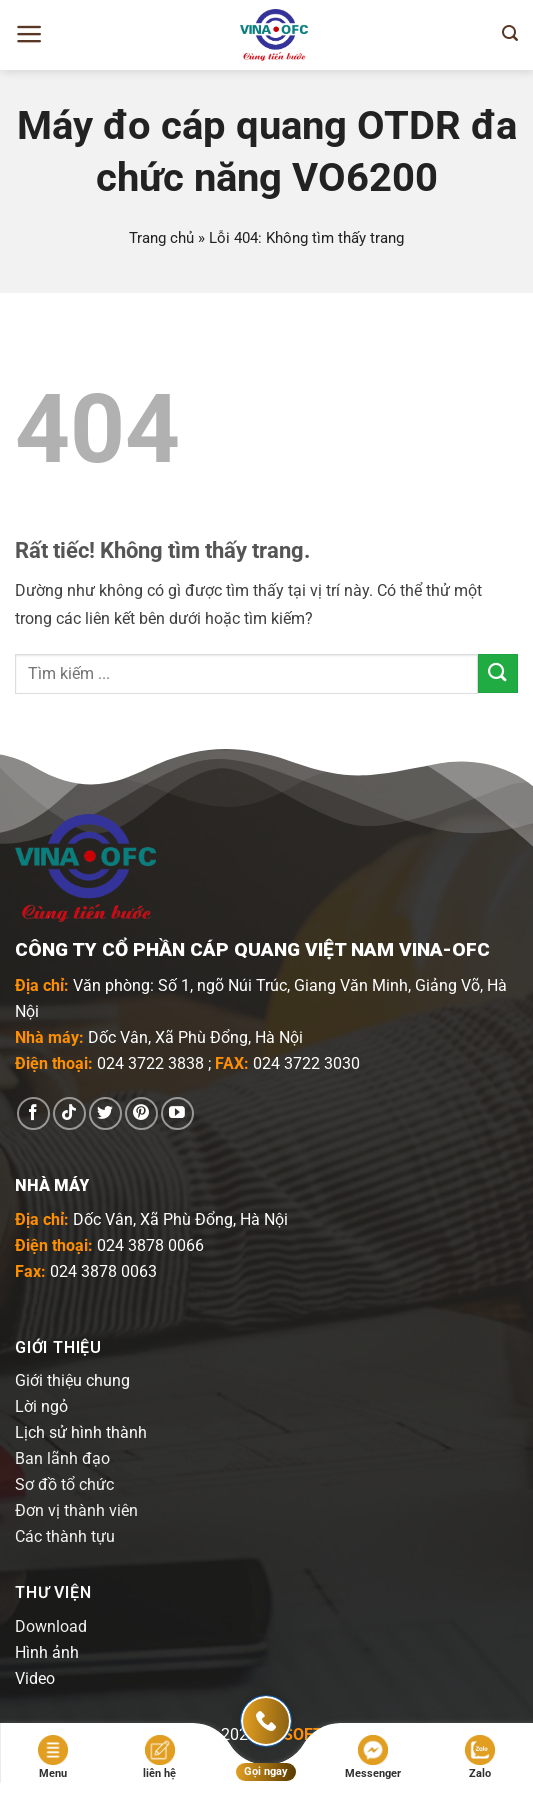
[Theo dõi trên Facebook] (33, 1113)
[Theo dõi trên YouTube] (177, 1113)
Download (51, 1626)
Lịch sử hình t (63, 1432)
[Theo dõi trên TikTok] (69, 1113)
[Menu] (29, 34)
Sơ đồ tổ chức (64, 1484)
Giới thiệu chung (72, 1380)
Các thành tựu (65, 1536)
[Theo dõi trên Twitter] (105, 1113)
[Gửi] (498, 673)
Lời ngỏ (41, 1406)
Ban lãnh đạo (62, 1458)
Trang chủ (161, 238)
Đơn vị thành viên (76, 1510)
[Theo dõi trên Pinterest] (141, 1113)
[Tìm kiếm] (510, 33)
